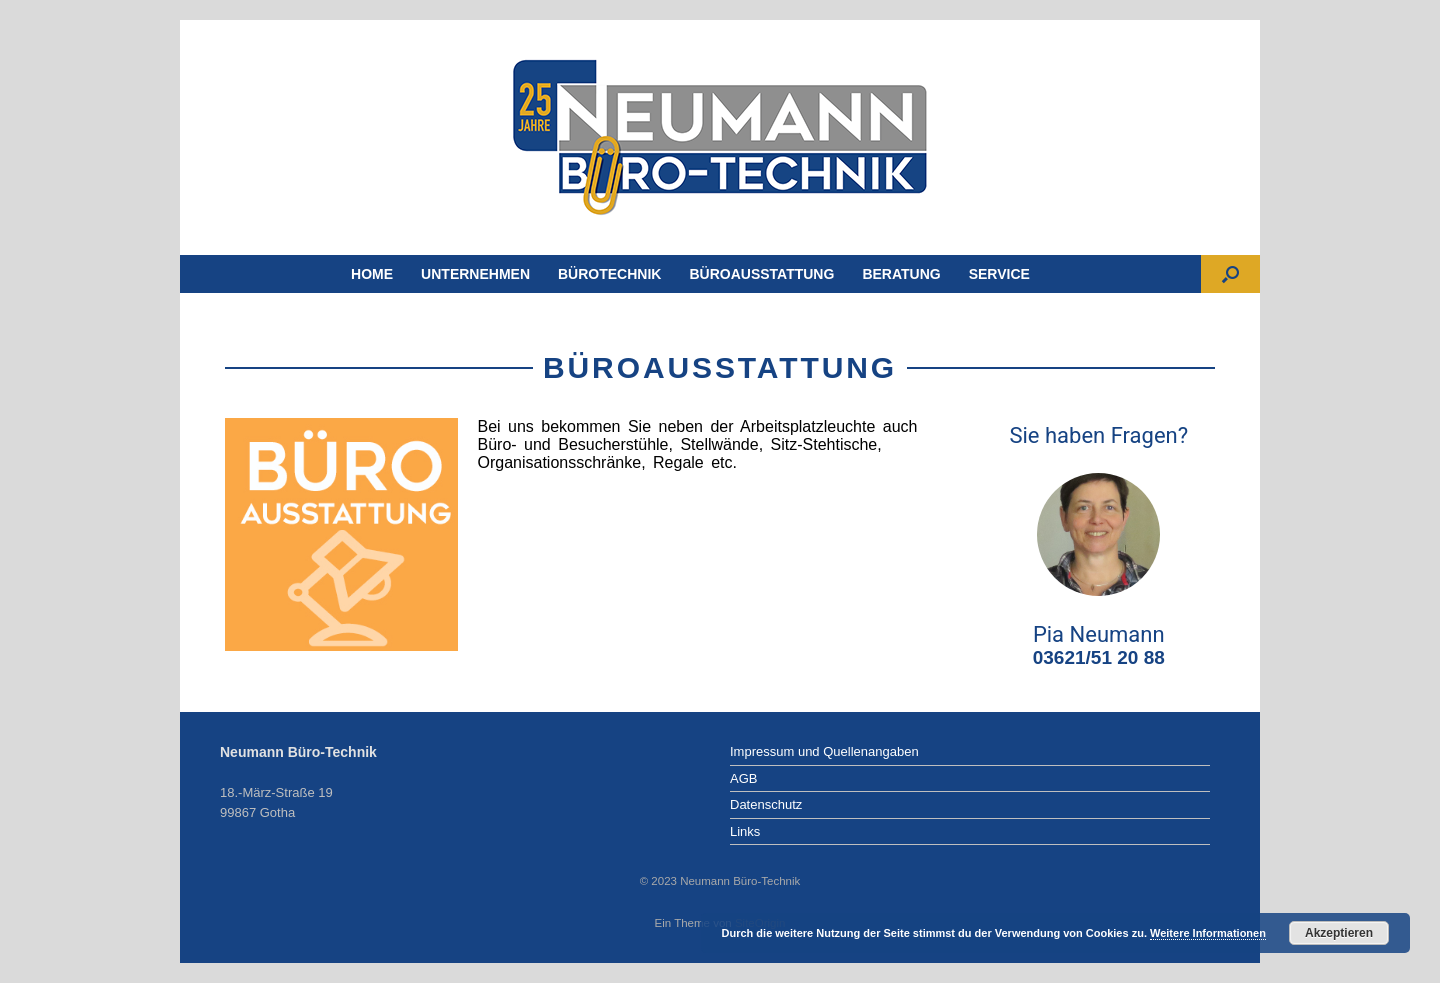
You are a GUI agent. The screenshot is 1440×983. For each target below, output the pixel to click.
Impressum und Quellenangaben (824, 751)
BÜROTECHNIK (609, 274)
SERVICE (999, 274)
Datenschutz (766, 804)
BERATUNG (901, 274)
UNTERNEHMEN (475, 274)
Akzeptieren (1339, 933)
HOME (372, 274)
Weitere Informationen (1208, 933)
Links (745, 831)
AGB (743, 778)
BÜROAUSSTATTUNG (761, 274)
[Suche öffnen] (1230, 274)
